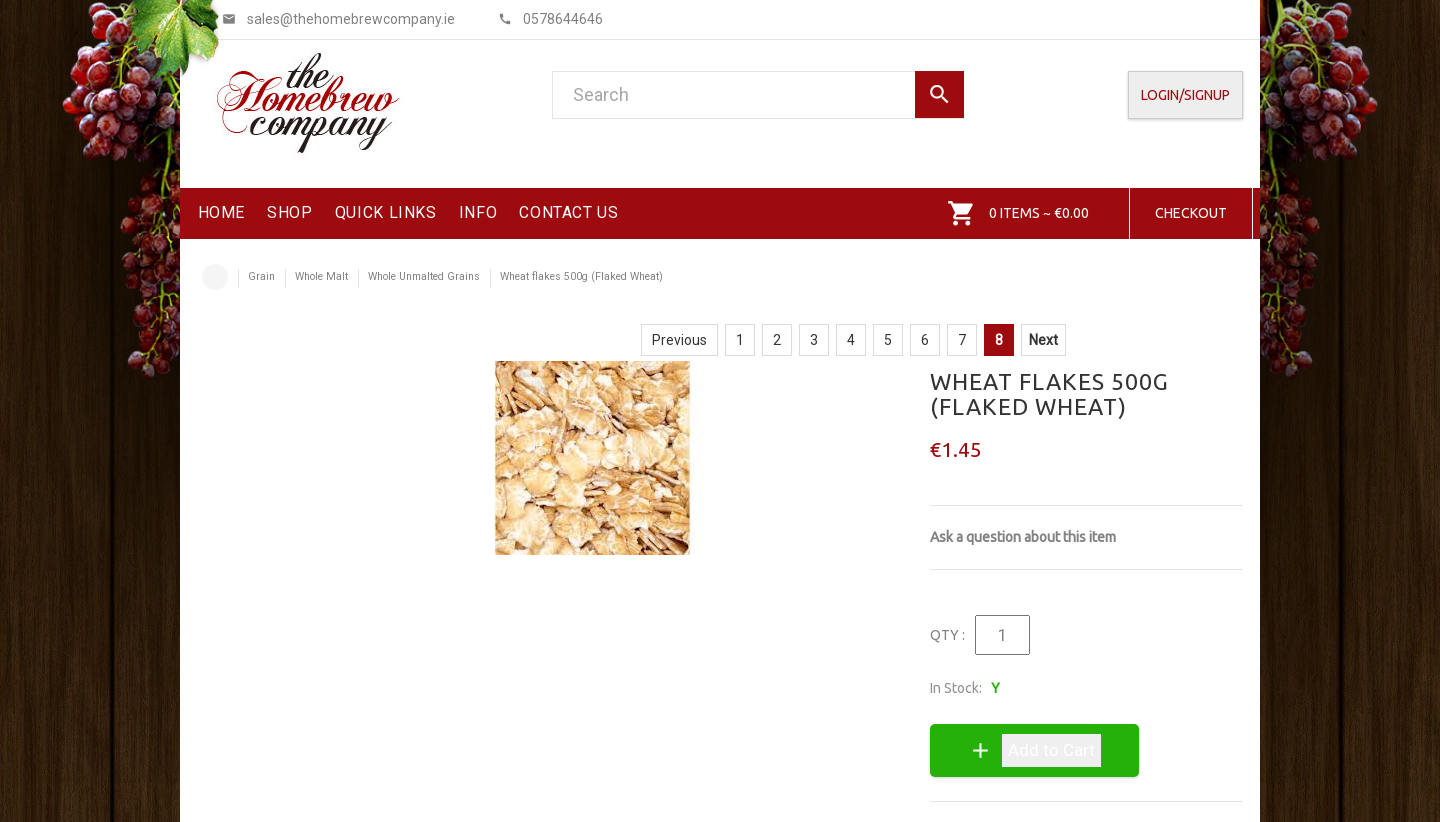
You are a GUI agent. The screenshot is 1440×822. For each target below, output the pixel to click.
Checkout (1191, 213)
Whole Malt (321, 276)
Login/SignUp (1185, 95)
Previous (679, 340)
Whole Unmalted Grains (424, 276)
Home (215, 277)
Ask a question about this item (1023, 537)
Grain (261, 276)
